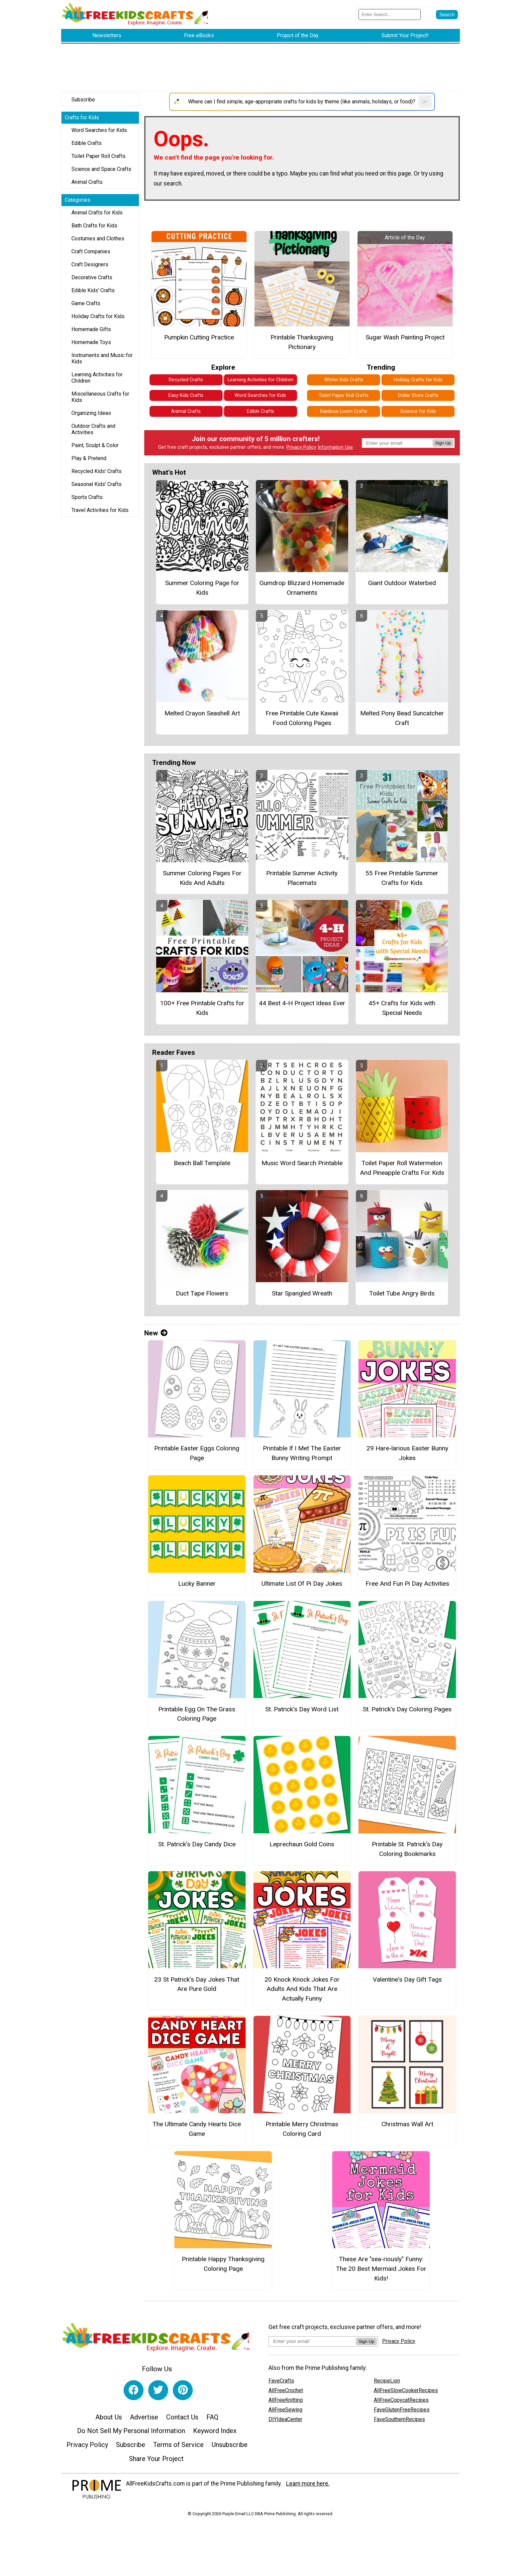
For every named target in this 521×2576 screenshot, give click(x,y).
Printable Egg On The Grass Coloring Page (196, 1714)
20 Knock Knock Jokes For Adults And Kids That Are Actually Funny (302, 1989)
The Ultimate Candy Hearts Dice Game (197, 2129)
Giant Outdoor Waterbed (402, 583)
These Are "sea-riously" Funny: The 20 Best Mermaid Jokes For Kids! (381, 2268)
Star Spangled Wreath (302, 1293)
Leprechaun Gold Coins (301, 1844)
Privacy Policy (301, 447)
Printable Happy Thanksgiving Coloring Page (223, 2263)
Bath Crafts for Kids (94, 225)
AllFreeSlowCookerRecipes (406, 2390)
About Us (108, 2417)
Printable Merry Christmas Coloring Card (301, 2129)
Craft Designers (89, 264)
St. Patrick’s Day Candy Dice (197, 1844)
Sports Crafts (87, 497)
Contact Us (182, 2417)
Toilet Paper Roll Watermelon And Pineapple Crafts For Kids (402, 1167)
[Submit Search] (447, 14)
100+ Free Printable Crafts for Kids (202, 1008)
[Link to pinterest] (183, 2390)
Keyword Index (215, 2431)
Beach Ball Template (202, 1163)
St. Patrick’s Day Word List (302, 1709)
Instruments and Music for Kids (102, 358)
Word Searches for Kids (99, 130)
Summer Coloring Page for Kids (202, 587)
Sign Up (443, 442)
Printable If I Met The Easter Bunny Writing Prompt (302, 1453)
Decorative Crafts (91, 277)
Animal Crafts (87, 182)
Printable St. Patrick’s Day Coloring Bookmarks (407, 1849)
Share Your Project (156, 2459)
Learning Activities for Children (97, 377)
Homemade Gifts (91, 329)
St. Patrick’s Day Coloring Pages (407, 1709)
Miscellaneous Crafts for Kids (100, 397)
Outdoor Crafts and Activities (93, 429)
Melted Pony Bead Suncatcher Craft (402, 718)
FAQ (212, 2417)
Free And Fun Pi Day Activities (407, 1583)
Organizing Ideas (91, 413)
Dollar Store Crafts (418, 395)
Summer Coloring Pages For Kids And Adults (202, 878)
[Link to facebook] (134, 2390)
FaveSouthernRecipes (399, 2419)
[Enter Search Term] (390, 14)
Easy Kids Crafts (185, 395)
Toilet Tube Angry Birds (402, 1293)
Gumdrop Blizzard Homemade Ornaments (302, 587)
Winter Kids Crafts (343, 380)
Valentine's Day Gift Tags (407, 1979)
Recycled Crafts (186, 380)
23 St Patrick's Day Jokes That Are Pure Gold (196, 1984)
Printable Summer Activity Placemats (302, 878)
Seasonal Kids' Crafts (96, 484)
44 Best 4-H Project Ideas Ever (302, 1003)
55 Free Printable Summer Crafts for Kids (401, 878)
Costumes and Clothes (97, 238)
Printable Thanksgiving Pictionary (301, 342)
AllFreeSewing (285, 2409)
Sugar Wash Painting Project (405, 337)
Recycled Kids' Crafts (96, 471)
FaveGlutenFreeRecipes (402, 2409)
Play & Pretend (88, 458)
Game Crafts (85, 303)
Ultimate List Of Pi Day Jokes (301, 1583)
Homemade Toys (91, 342)
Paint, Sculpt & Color (95, 445)
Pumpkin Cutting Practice (199, 337)
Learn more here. (308, 2483)
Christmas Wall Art (407, 2124)
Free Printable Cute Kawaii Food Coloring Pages (301, 718)
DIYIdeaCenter (285, 2419)
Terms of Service (178, 2445)
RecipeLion (387, 2381)
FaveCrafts (281, 2381)
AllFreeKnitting (285, 2400)
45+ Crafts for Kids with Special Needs (401, 1008)
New (155, 1333)
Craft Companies (90, 251)
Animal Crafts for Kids (97, 212)
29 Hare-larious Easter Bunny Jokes (407, 1453)
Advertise (144, 2417)
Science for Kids (418, 411)
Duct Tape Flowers (202, 1293)
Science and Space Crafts (101, 169)
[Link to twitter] (158, 2390)
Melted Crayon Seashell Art (202, 713)
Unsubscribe (230, 2445)
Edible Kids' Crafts (93, 290)
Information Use (335, 447)
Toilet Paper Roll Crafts (98, 156)
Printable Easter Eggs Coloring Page (196, 1453)
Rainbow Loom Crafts (343, 411)
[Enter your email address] (312, 2341)
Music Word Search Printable (302, 1163)
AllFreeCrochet (285, 2390)
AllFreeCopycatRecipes (401, 2400)
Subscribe (83, 99)
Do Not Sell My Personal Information (131, 2431)
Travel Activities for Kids (100, 510)
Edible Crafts (86, 143)
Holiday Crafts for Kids (98, 316)
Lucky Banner (197, 1583)
